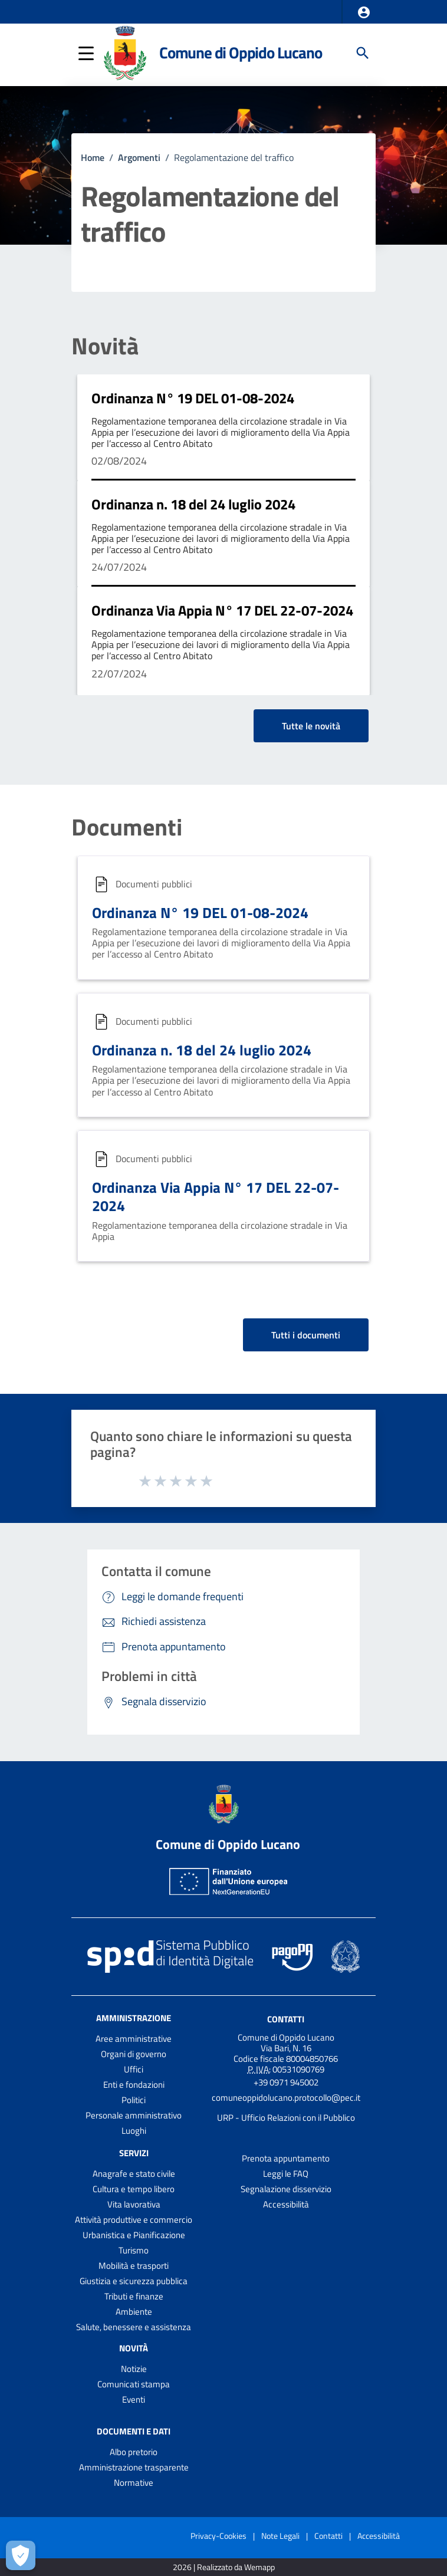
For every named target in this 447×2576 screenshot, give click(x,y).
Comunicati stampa (133, 2384)
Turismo (134, 2250)
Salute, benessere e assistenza (133, 2327)
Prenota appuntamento (286, 2158)
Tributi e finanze (133, 2296)
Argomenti (139, 157)
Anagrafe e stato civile (134, 2173)
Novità (105, 346)
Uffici (133, 2069)
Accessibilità (286, 2204)
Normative (133, 2482)
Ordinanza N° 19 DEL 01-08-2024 (192, 398)
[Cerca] (363, 53)
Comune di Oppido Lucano (240, 52)
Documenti (126, 827)
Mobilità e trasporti (133, 2265)
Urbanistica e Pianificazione (134, 2235)
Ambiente (134, 2311)
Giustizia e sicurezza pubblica (134, 2281)
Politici (133, 2100)
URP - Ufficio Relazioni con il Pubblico (286, 2117)
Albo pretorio (133, 2452)
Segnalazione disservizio (286, 2189)
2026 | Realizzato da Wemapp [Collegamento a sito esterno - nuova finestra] (224, 2567)
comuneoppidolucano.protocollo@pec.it (286, 2097)
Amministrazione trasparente (134, 2467)
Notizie (134, 2369)
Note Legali (280, 2535)
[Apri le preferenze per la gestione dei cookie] (20, 2555)
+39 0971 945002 (286, 2082)
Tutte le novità (311, 726)
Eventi (133, 2399)
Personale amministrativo (134, 2115)
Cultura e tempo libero (134, 2189)
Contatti (285, 2019)
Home (92, 157)
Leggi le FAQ (285, 2173)
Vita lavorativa (133, 2204)
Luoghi (133, 2130)
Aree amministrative (134, 2038)
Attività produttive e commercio (133, 2219)
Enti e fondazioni (134, 2084)
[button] (364, 12)
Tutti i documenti (305, 1335)
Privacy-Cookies (218, 2535)
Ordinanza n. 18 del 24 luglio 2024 (193, 504)
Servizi (134, 2153)
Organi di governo (133, 2054)
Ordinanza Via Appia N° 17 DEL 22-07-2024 (222, 610)
